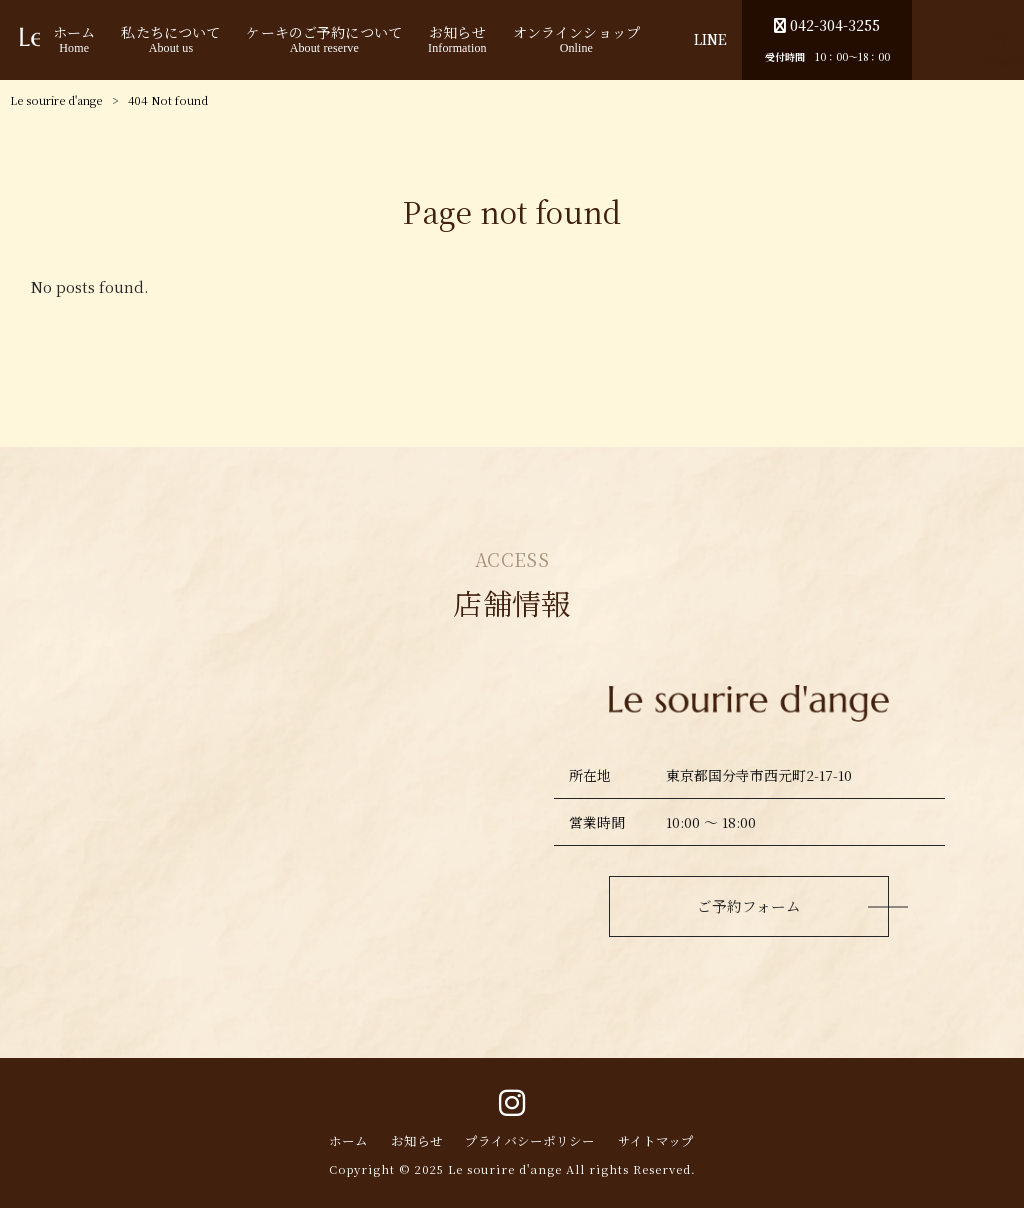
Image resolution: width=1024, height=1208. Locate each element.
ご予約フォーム (749, 905)
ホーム (348, 1142)
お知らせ (417, 1142)
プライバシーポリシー (530, 1142)
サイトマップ (656, 1142)
